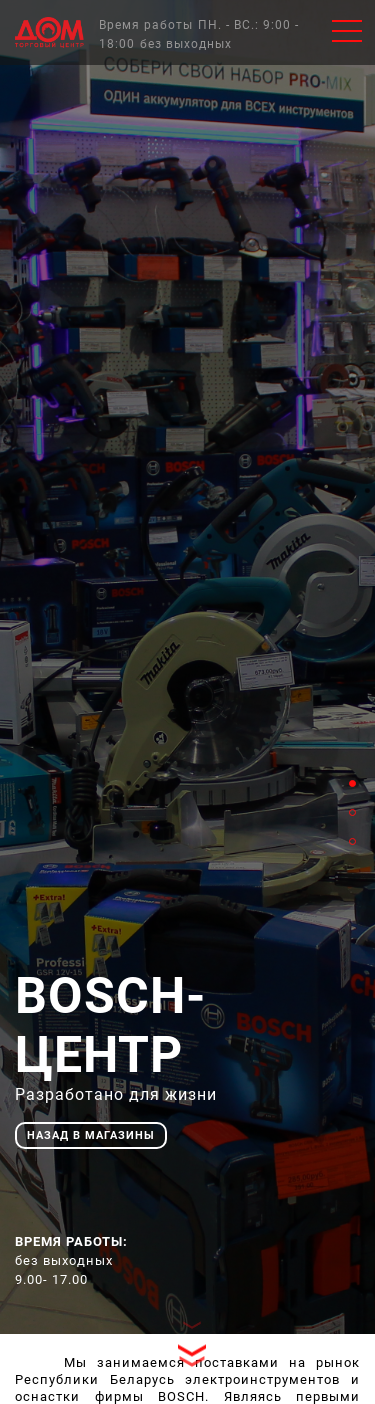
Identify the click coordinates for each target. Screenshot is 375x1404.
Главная (49, 32)
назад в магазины (91, 1135)
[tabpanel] (187, 667)
